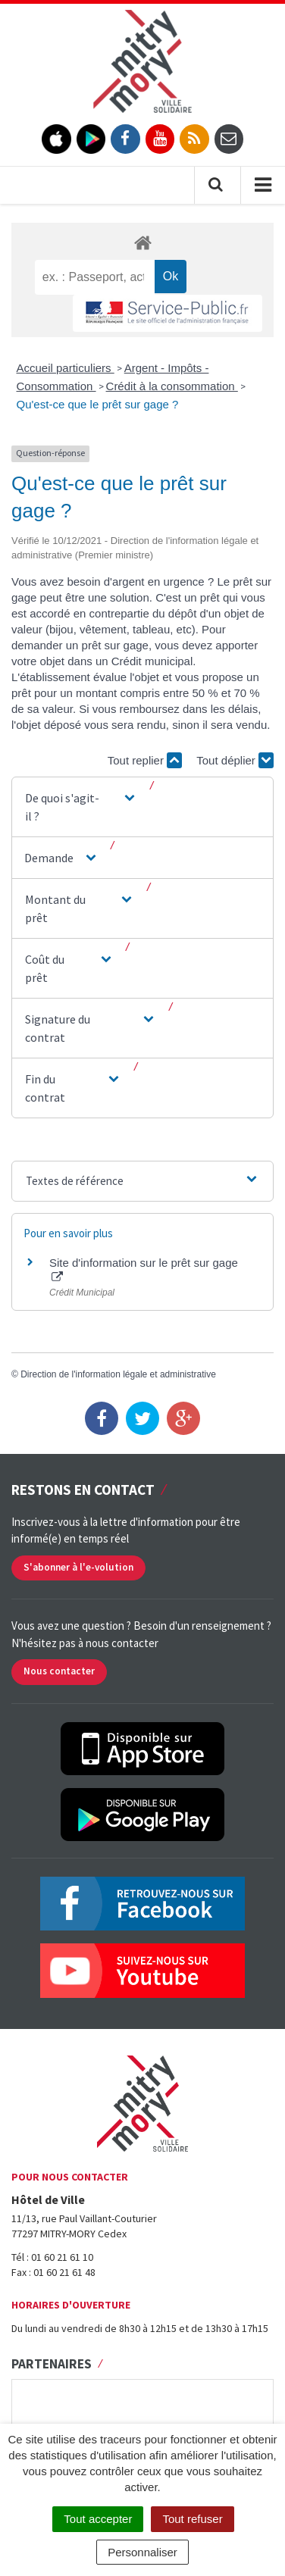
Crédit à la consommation (172, 386)
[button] (81, 806)
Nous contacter (59, 1671)
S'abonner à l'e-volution (78, 1567)
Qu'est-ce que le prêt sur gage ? (98, 404)
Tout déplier (235, 760)
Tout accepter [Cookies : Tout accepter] (98, 2518)
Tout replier (145, 760)
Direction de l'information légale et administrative (118, 1374)
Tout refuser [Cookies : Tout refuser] (192, 2518)
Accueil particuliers (65, 367)
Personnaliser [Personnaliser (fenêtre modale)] (142, 2552)
